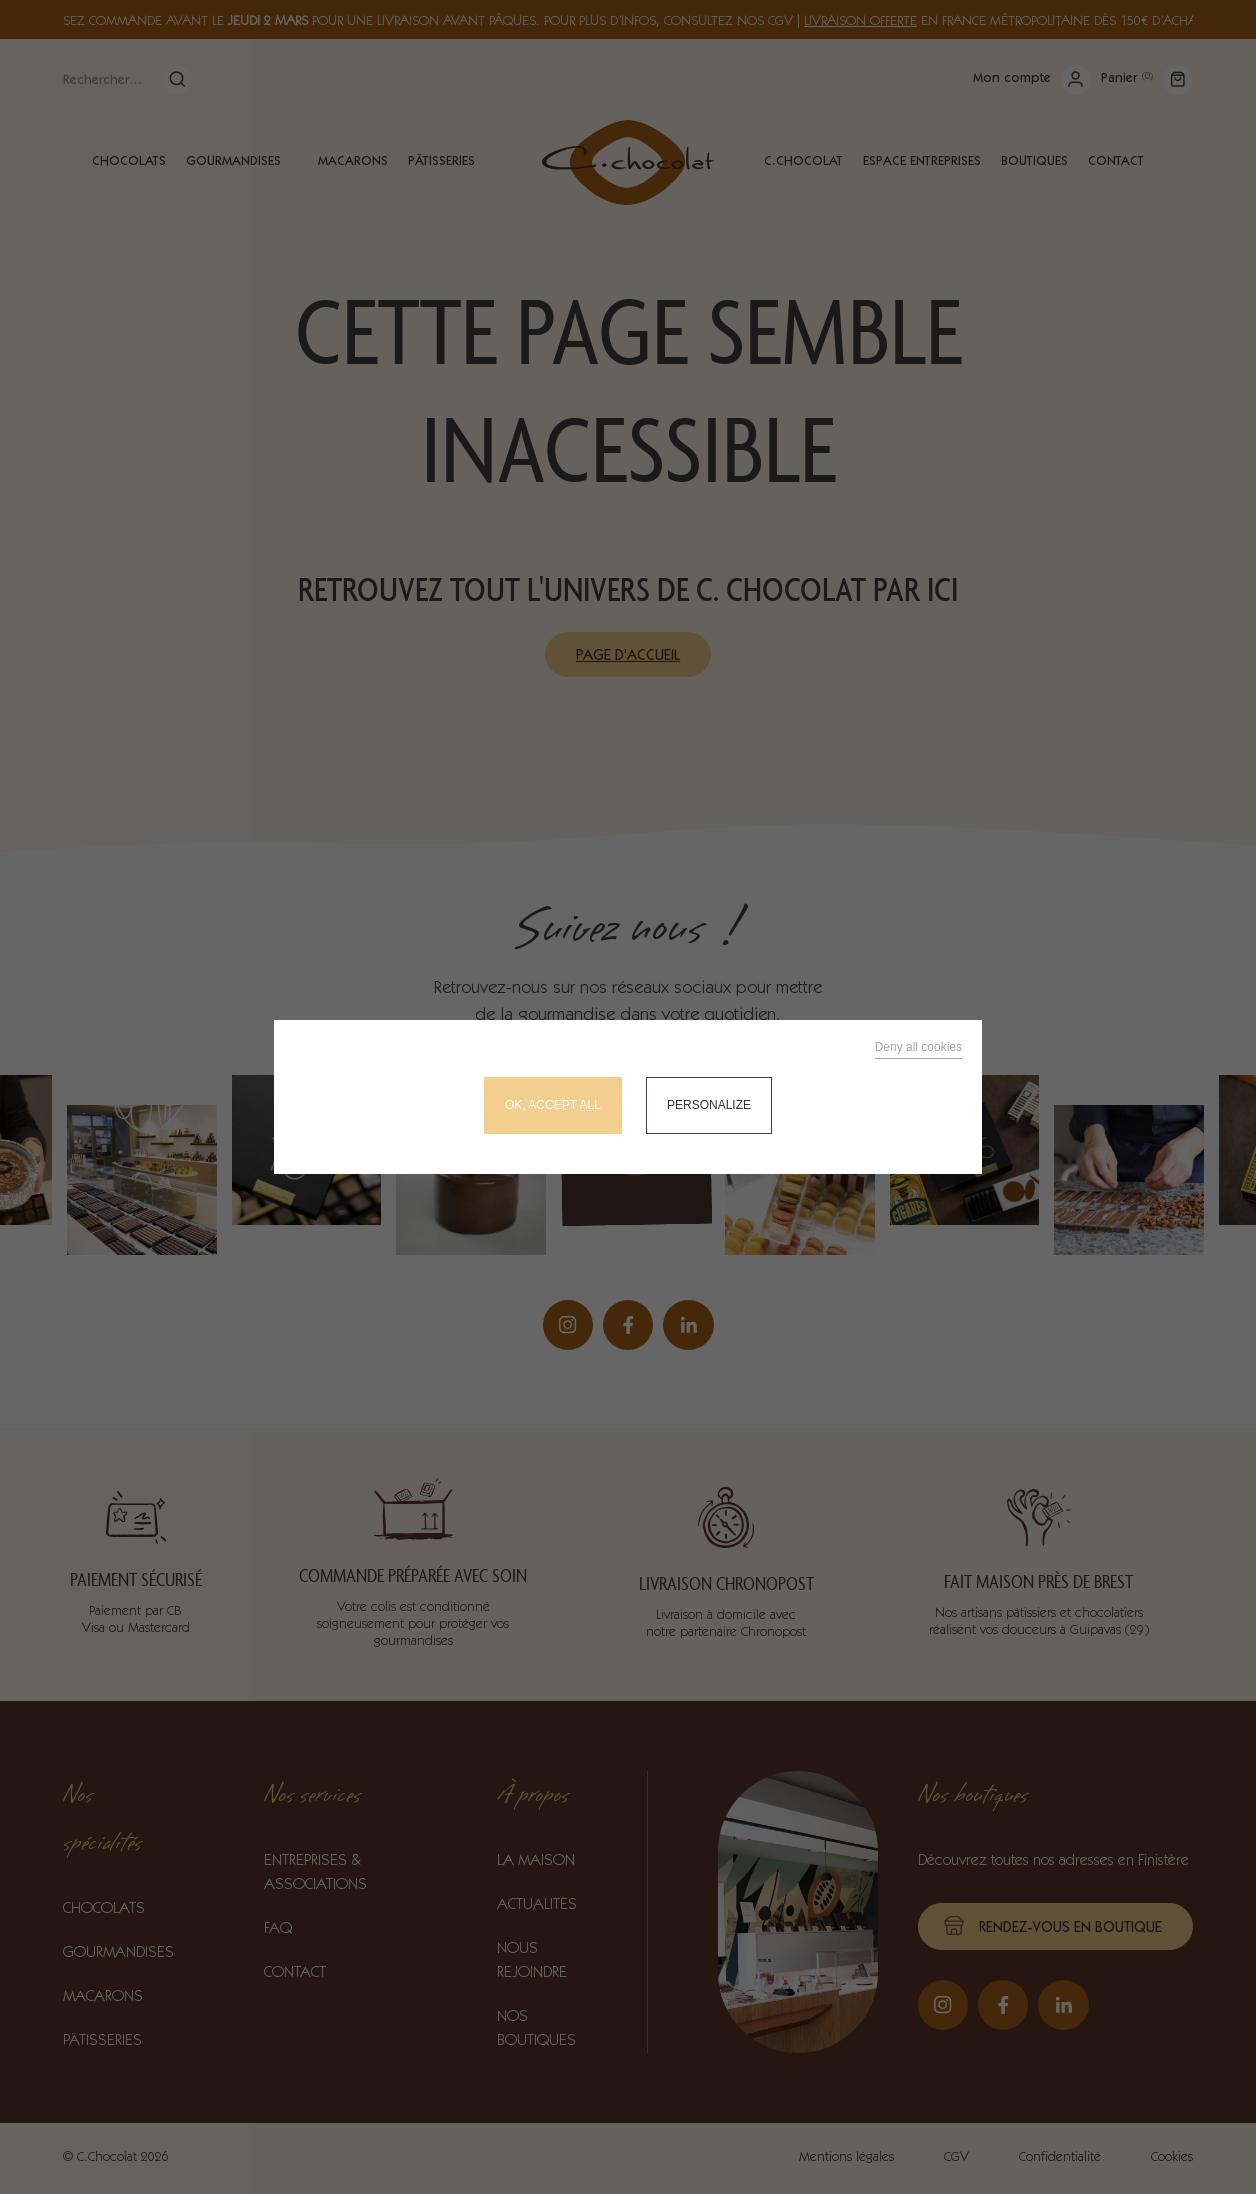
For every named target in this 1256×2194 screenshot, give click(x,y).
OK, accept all (553, 1105)
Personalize (709, 1105)
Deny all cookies (918, 1047)
